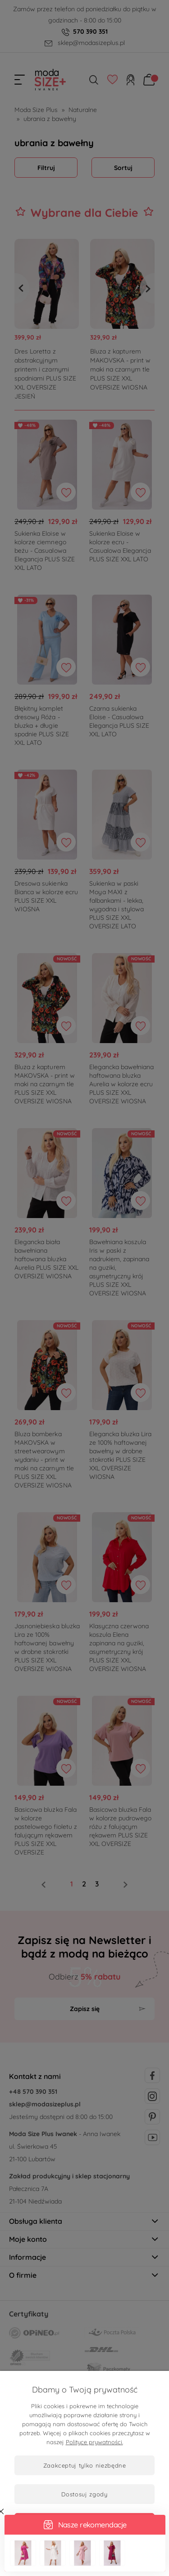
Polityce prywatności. (94, 2442)
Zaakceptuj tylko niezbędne (84, 2465)
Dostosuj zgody (84, 2494)
